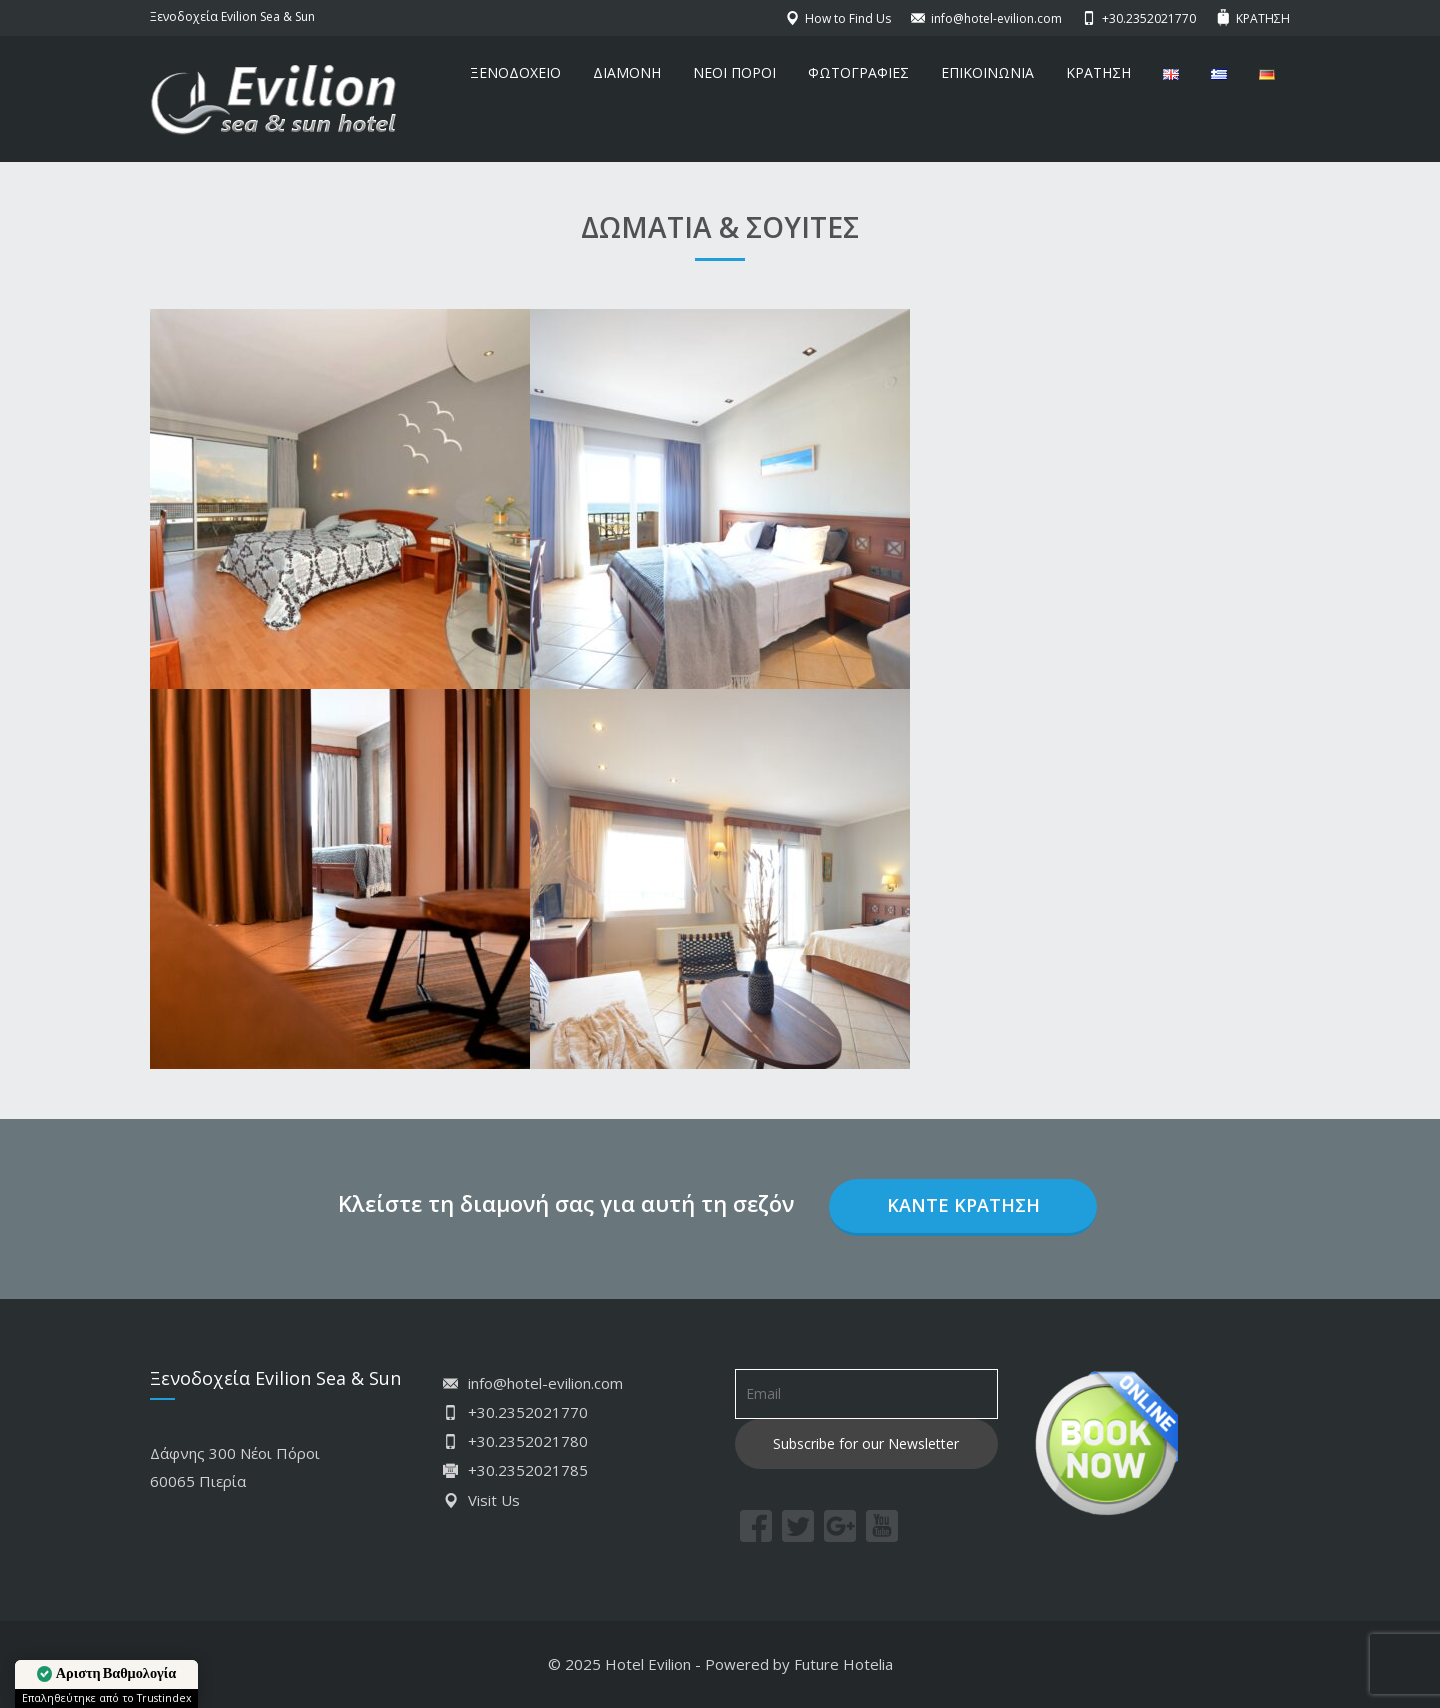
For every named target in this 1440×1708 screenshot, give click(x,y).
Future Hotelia (843, 1664)
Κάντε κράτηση (963, 1205)
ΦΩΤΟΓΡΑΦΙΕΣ (858, 72)
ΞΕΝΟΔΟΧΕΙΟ (515, 72)
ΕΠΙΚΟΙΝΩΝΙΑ (987, 72)
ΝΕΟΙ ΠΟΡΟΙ (734, 72)
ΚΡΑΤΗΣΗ (1098, 72)
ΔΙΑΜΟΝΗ (627, 72)
